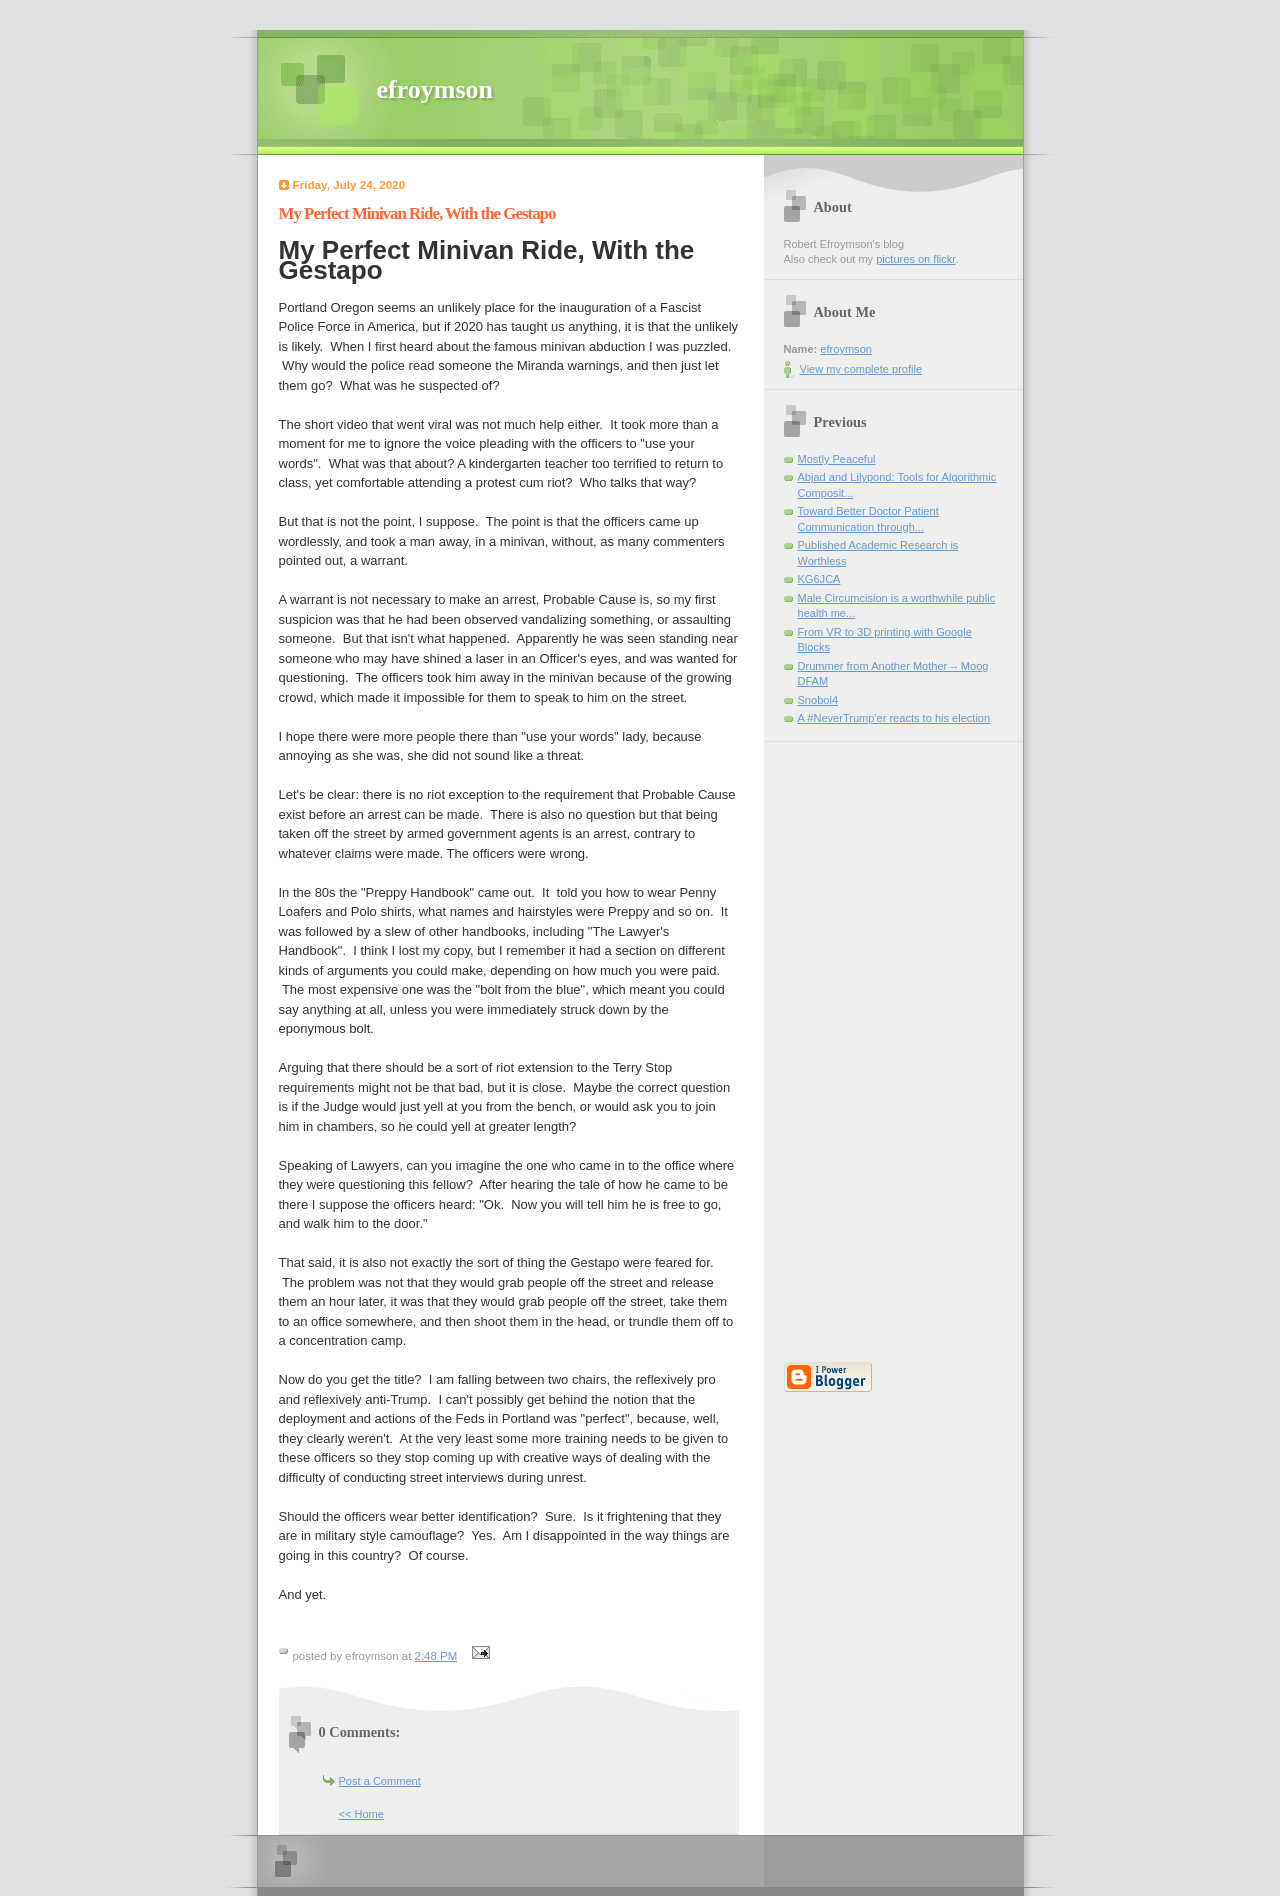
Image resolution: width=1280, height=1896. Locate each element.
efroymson (435, 89)
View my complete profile (861, 369)
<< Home (361, 1814)
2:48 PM (436, 1656)
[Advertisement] (844, 1042)
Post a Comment (380, 1781)
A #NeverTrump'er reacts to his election (894, 718)
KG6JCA (819, 579)
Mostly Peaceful (837, 459)
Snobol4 (818, 700)
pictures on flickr (915, 259)
